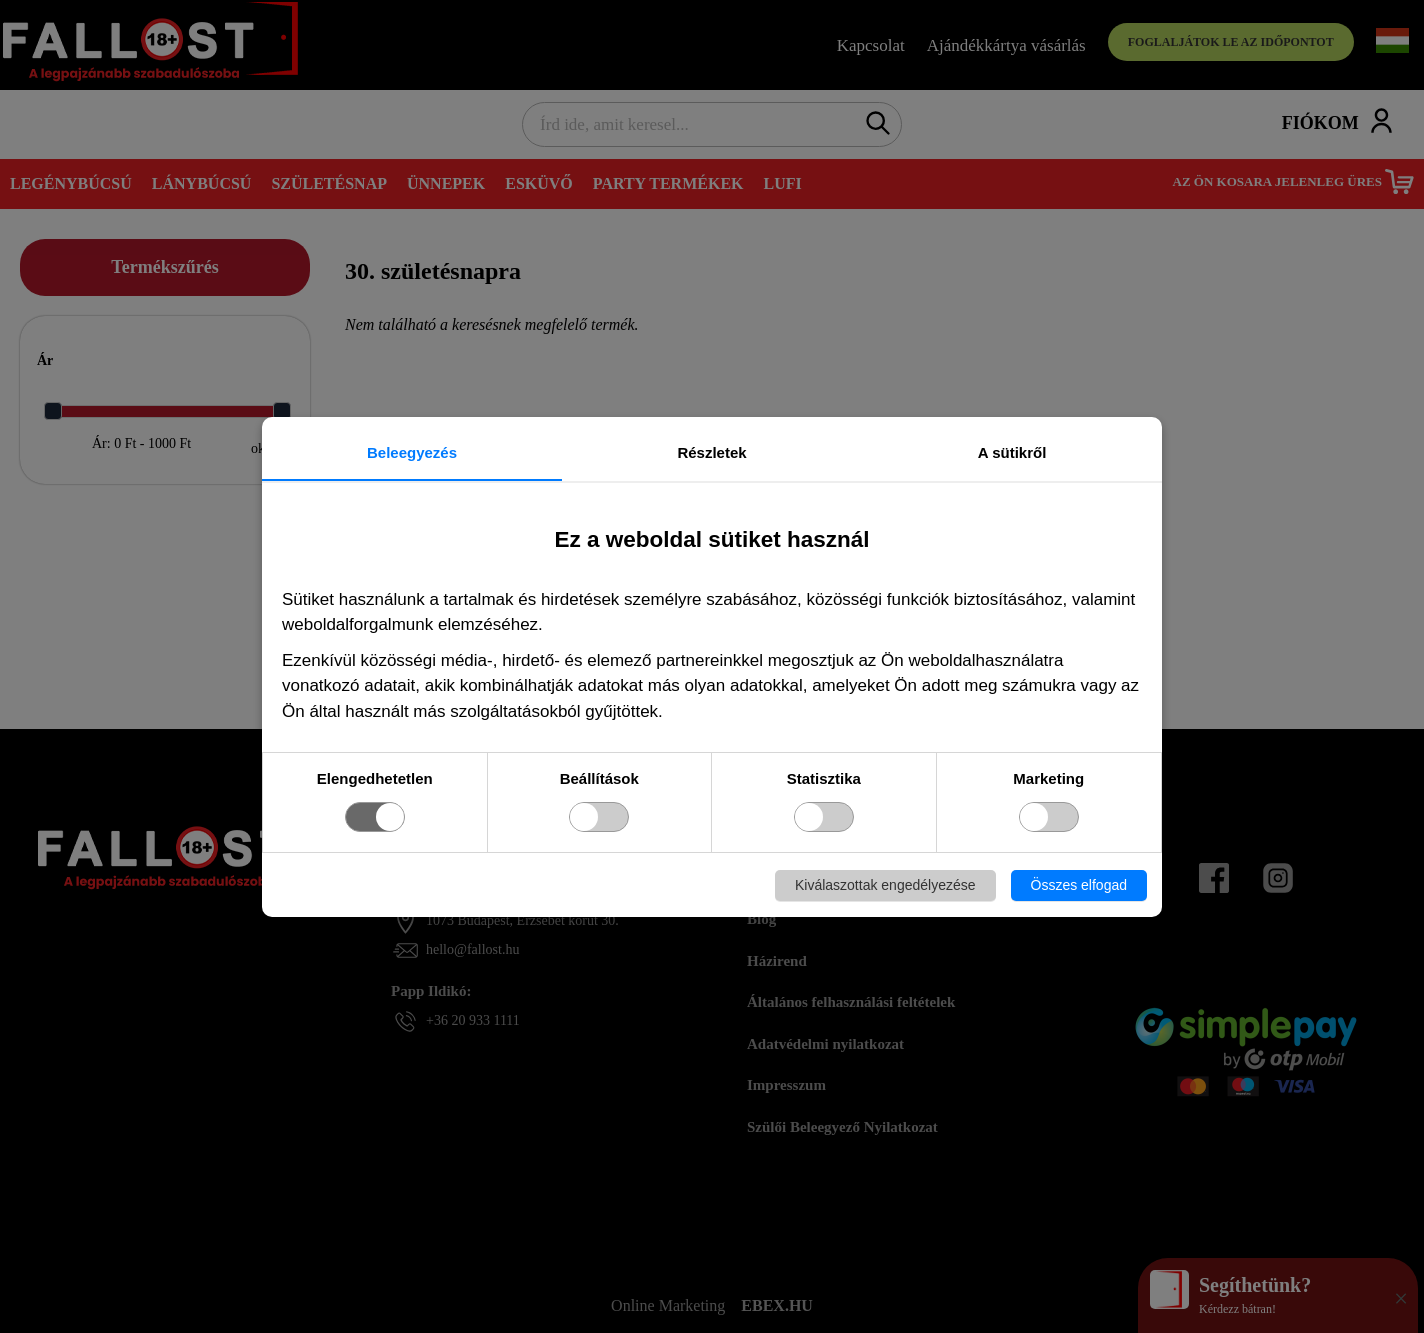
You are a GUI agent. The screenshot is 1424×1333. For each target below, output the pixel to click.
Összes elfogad (1079, 885)
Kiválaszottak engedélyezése (885, 885)
